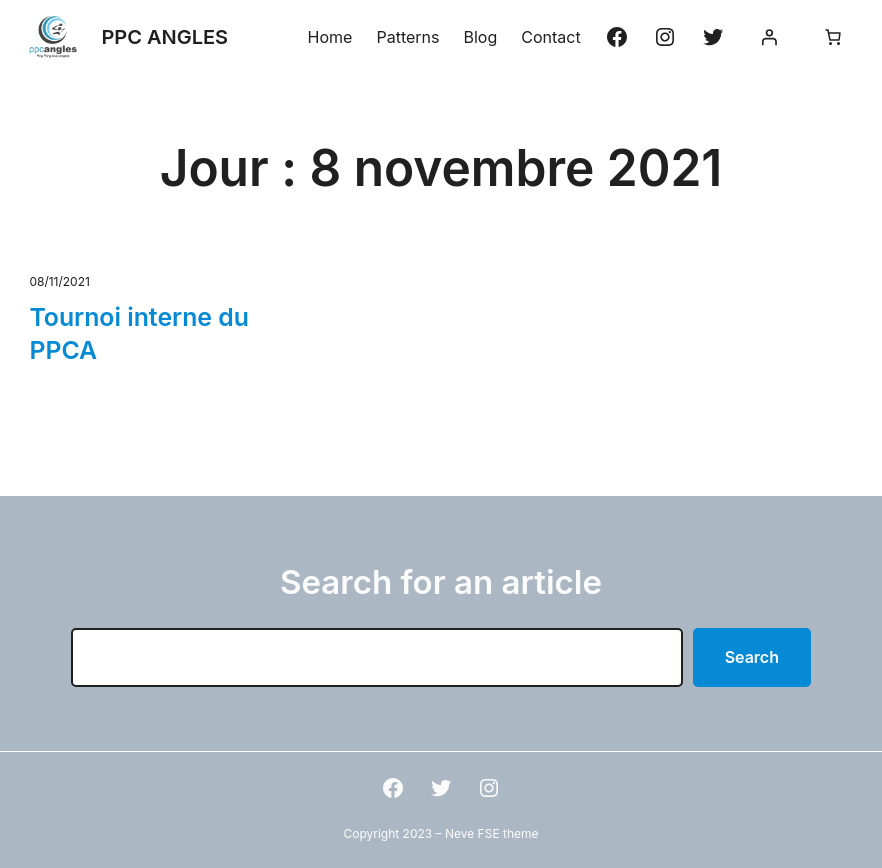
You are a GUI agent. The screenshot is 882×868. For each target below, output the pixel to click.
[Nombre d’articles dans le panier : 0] (833, 37)
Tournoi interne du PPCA (138, 333)
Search (752, 657)
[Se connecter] (769, 37)
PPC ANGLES (164, 37)
